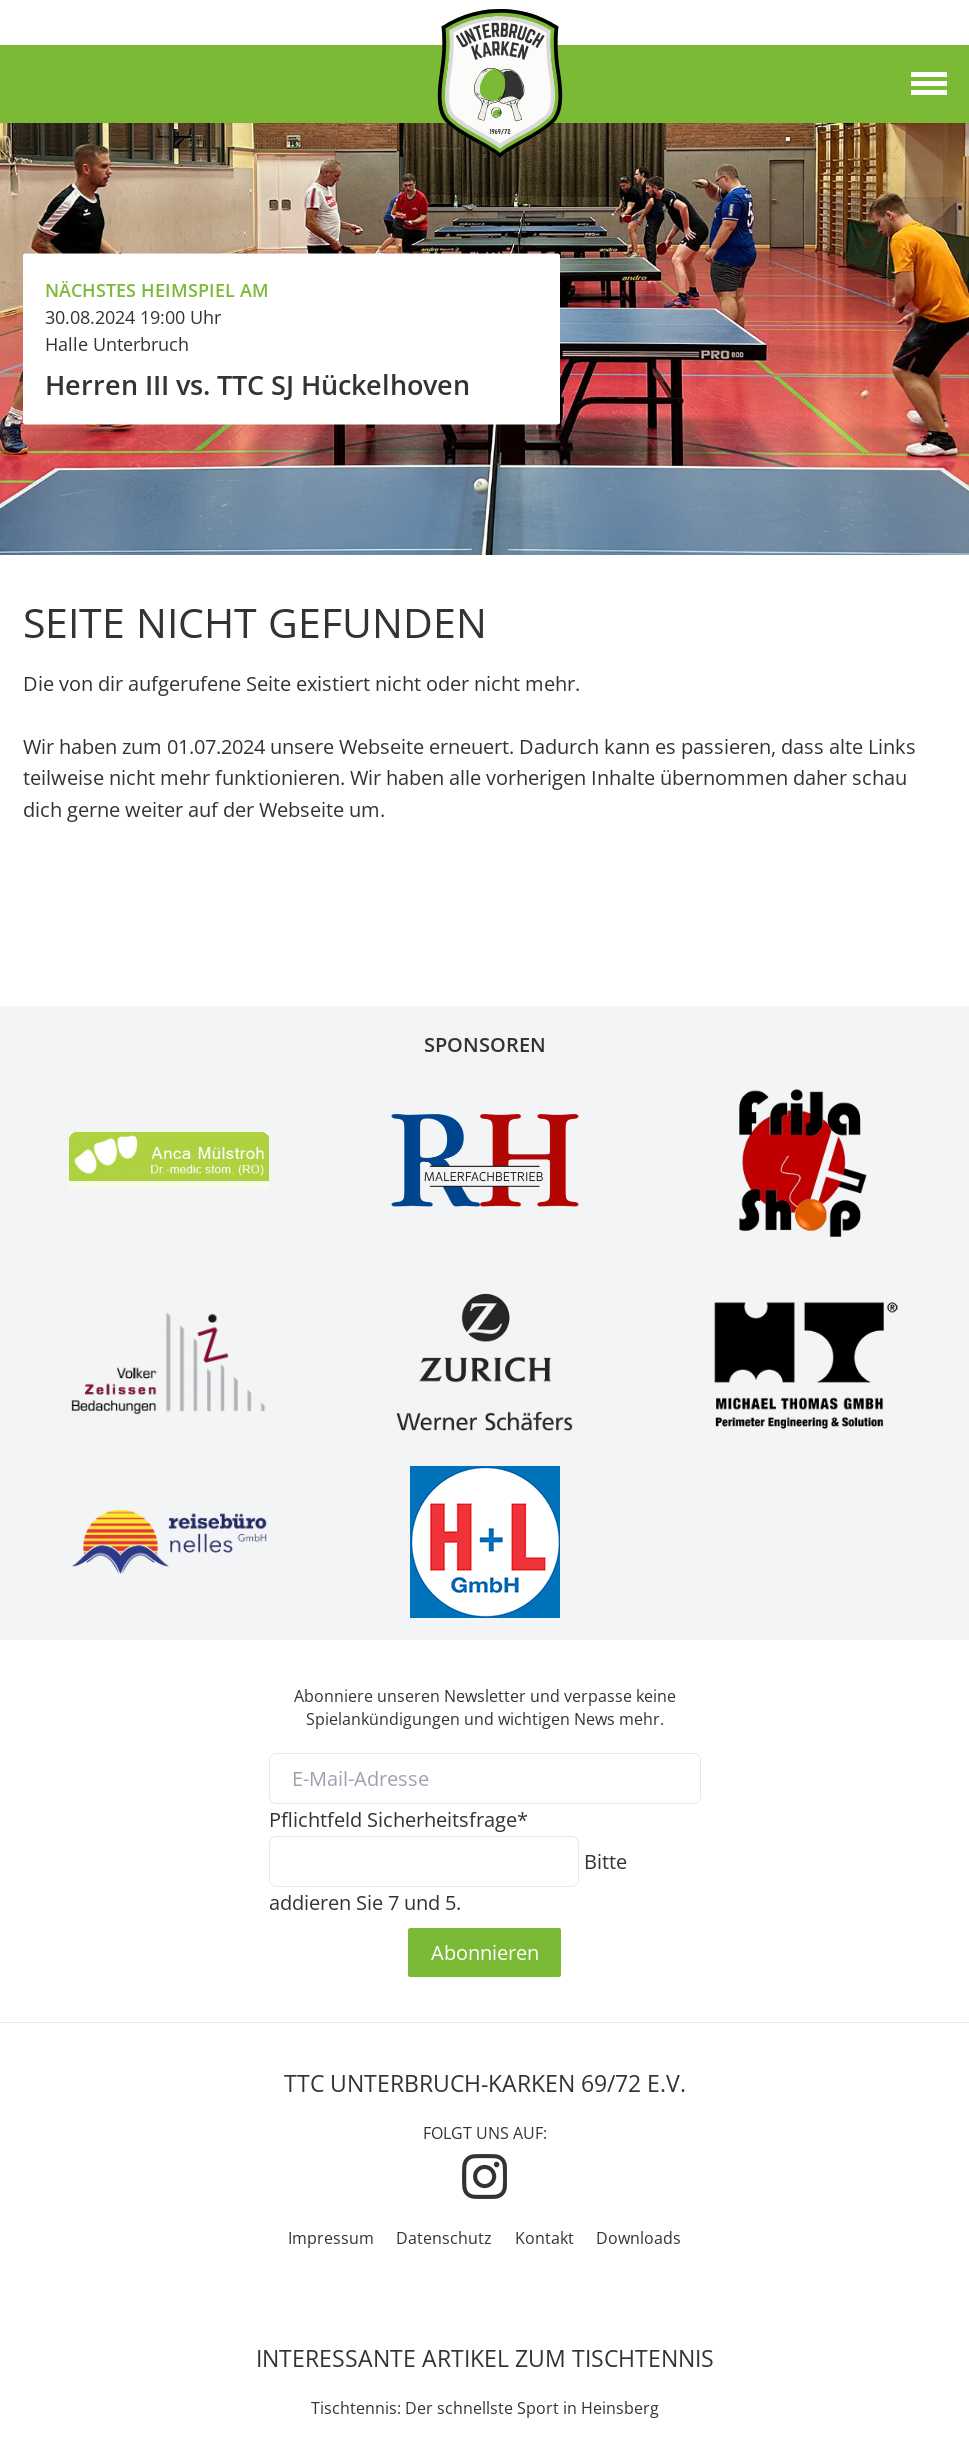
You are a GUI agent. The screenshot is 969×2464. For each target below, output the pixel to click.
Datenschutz (444, 2238)
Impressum (331, 2238)
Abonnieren (485, 1952)
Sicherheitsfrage (398, 1819)
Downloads (638, 2238)
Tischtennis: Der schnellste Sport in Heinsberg (485, 2408)
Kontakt (544, 2238)
